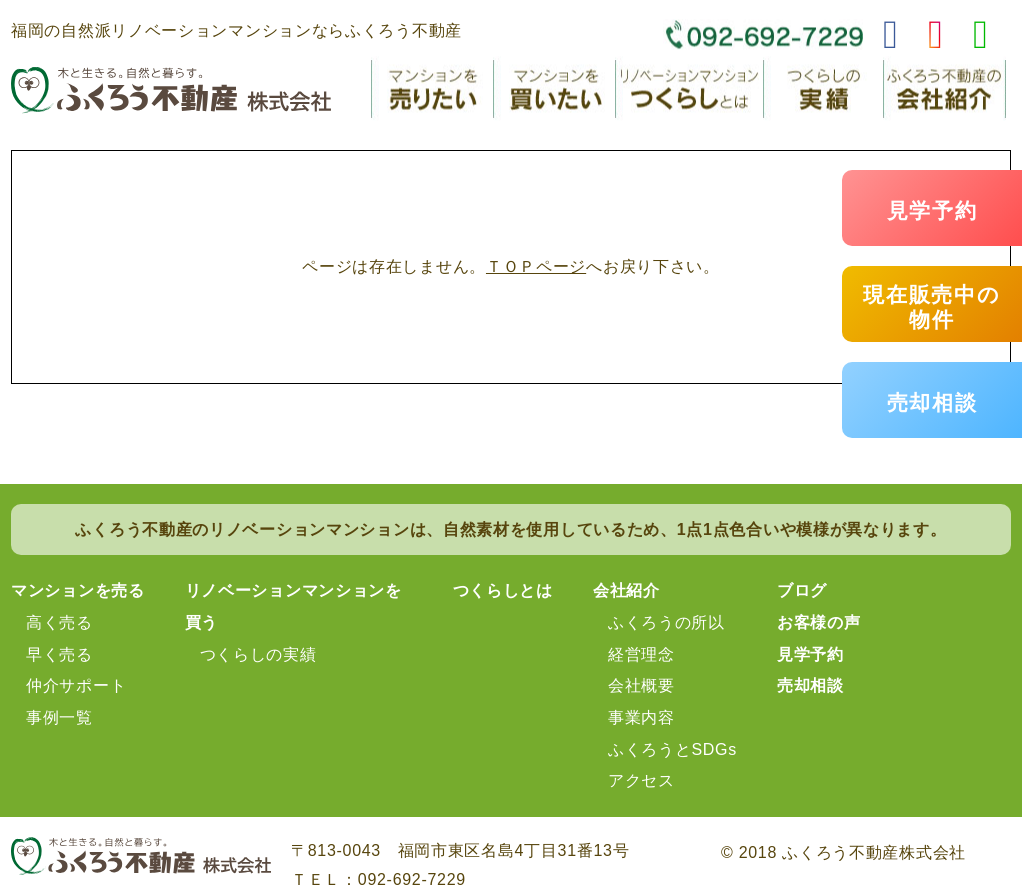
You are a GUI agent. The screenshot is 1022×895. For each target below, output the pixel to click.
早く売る (59, 654)
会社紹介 (626, 590)
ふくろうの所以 (666, 622)
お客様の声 (819, 622)
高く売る (59, 622)
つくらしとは (503, 590)
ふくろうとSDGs (672, 749)
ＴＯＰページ (536, 266)
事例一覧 (59, 717)
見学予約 (932, 210)
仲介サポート (76, 685)
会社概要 (641, 685)
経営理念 (641, 654)
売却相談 (932, 402)
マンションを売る (78, 590)
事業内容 (641, 717)
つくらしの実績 (258, 654)
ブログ (802, 590)
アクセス (641, 780)
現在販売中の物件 (931, 307)
